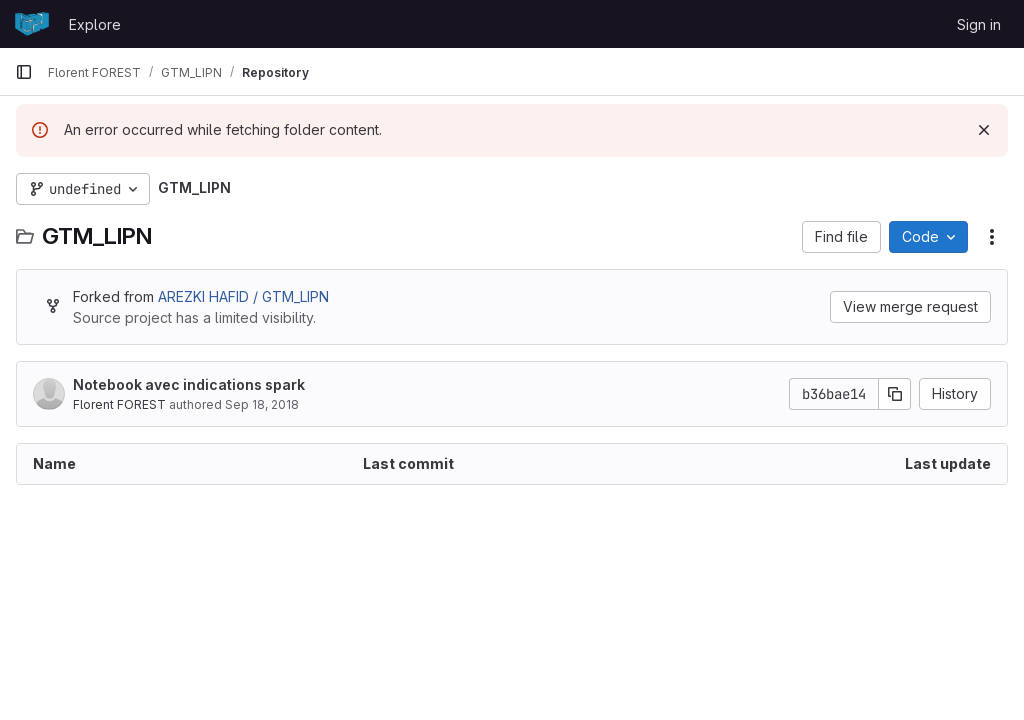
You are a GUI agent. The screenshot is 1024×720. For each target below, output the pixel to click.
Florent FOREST (121, 404)
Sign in (979, 24)
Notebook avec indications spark (189, 384)
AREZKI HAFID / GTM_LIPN (243, 296)
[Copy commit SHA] (895, 394)
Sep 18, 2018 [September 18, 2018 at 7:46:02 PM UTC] (262, 404)
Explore (95, 24)
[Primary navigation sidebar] (24, 72)
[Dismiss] (984, 130)
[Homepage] (32, 24)
